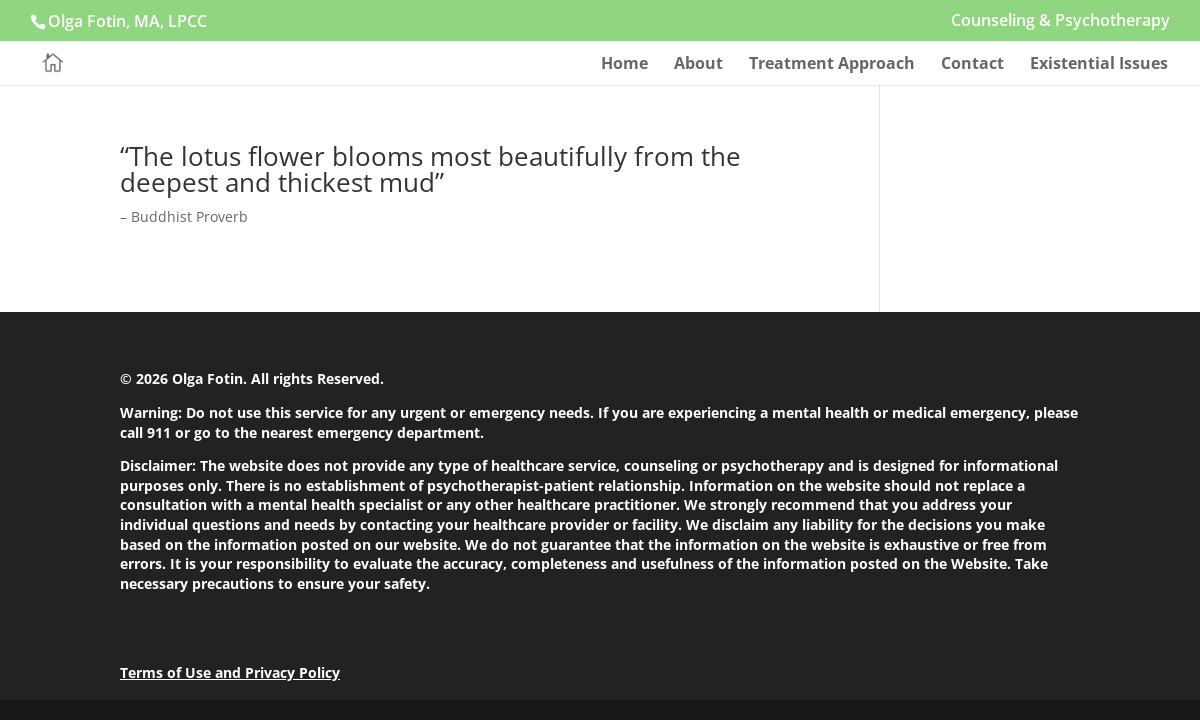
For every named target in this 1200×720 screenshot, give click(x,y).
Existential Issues (1099, 65)
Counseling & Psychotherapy (1060, 21)
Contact (972, 65)
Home (624, 65)
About (698, 65)
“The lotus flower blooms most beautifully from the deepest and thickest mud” (430, 169)
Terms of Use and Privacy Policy (230, 672)
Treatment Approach (832, 65)
